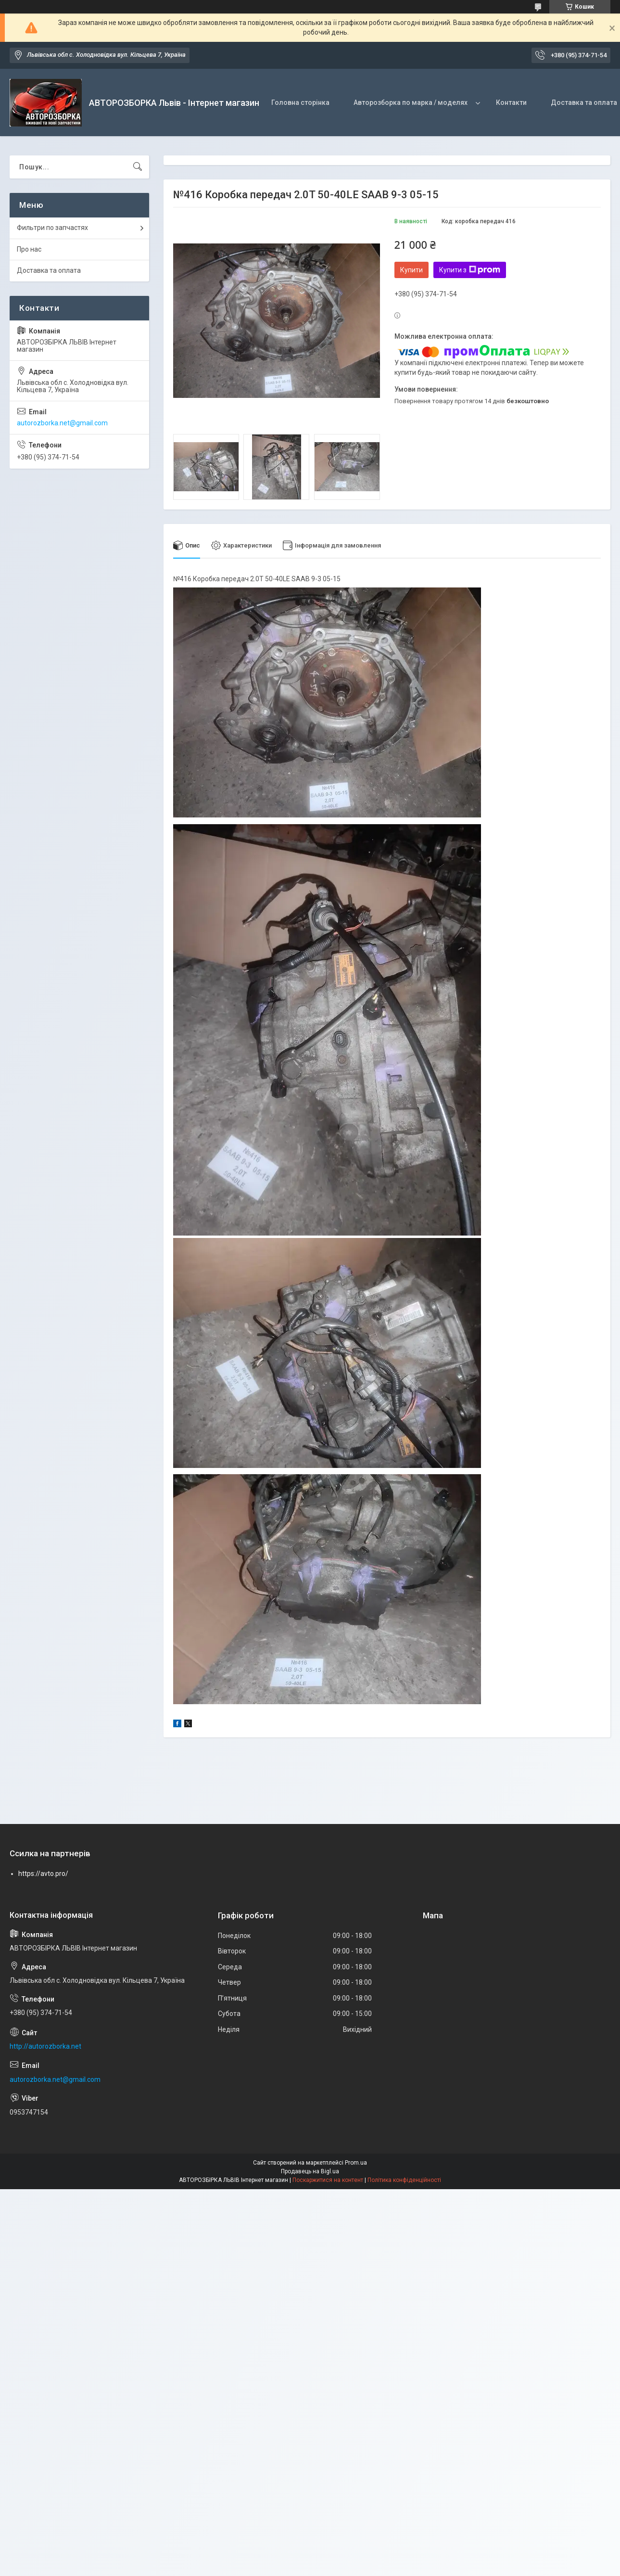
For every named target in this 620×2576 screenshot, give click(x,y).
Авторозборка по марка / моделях (411, 102)
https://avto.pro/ (43, 1873)
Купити (411, 270)
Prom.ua (356, 2163)
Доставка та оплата (49, 270)
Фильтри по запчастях (52, 227)
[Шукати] (137, 167)
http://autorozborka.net (45, 2047)
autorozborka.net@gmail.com (62, 423)
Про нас (29, 249)
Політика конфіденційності (404, 2180)
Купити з (469, 270)
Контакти (511, 102)
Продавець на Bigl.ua (310, 2171)
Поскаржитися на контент (327, 2180)
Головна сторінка (300, 102)
